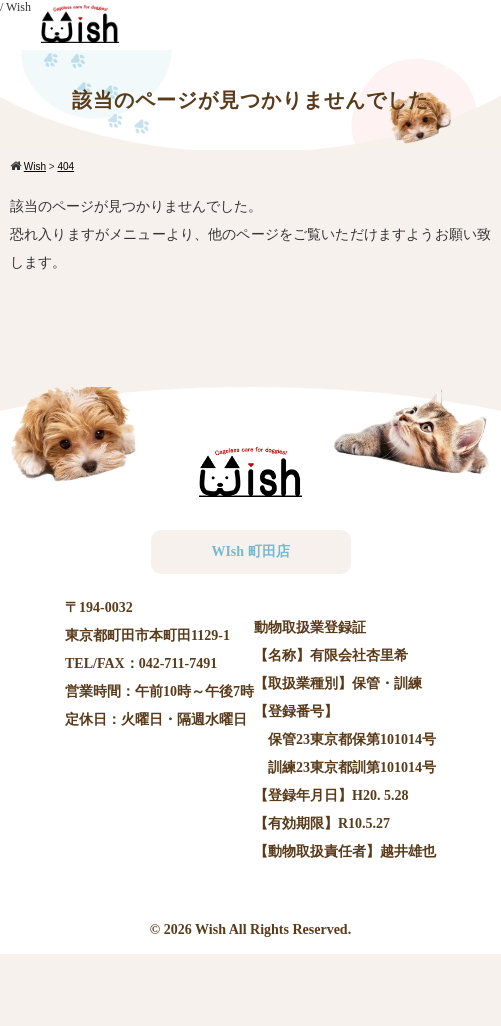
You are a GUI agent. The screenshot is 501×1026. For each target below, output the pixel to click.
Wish (210, 929)
